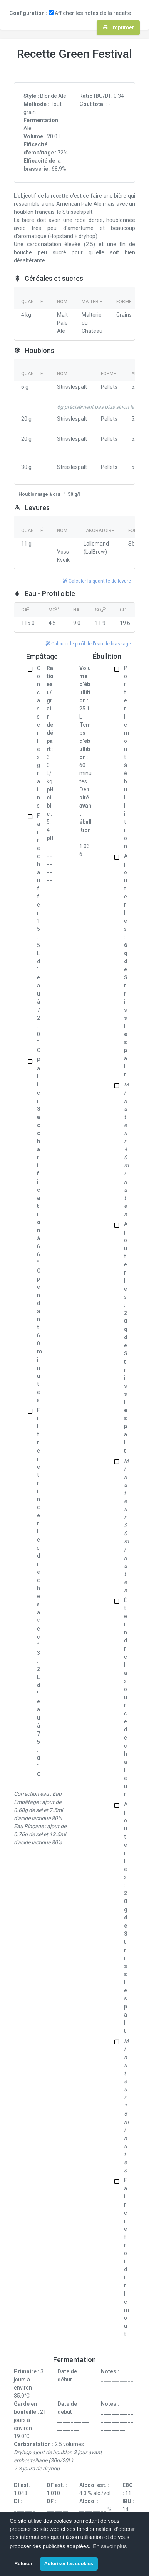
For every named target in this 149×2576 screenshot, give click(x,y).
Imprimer (118, 27)
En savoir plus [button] (110, 2546)
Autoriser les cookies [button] (68, 2563)
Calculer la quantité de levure (97, 581)
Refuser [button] (23, 2563)
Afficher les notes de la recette (90, 13)
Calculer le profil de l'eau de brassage (88, 644)
